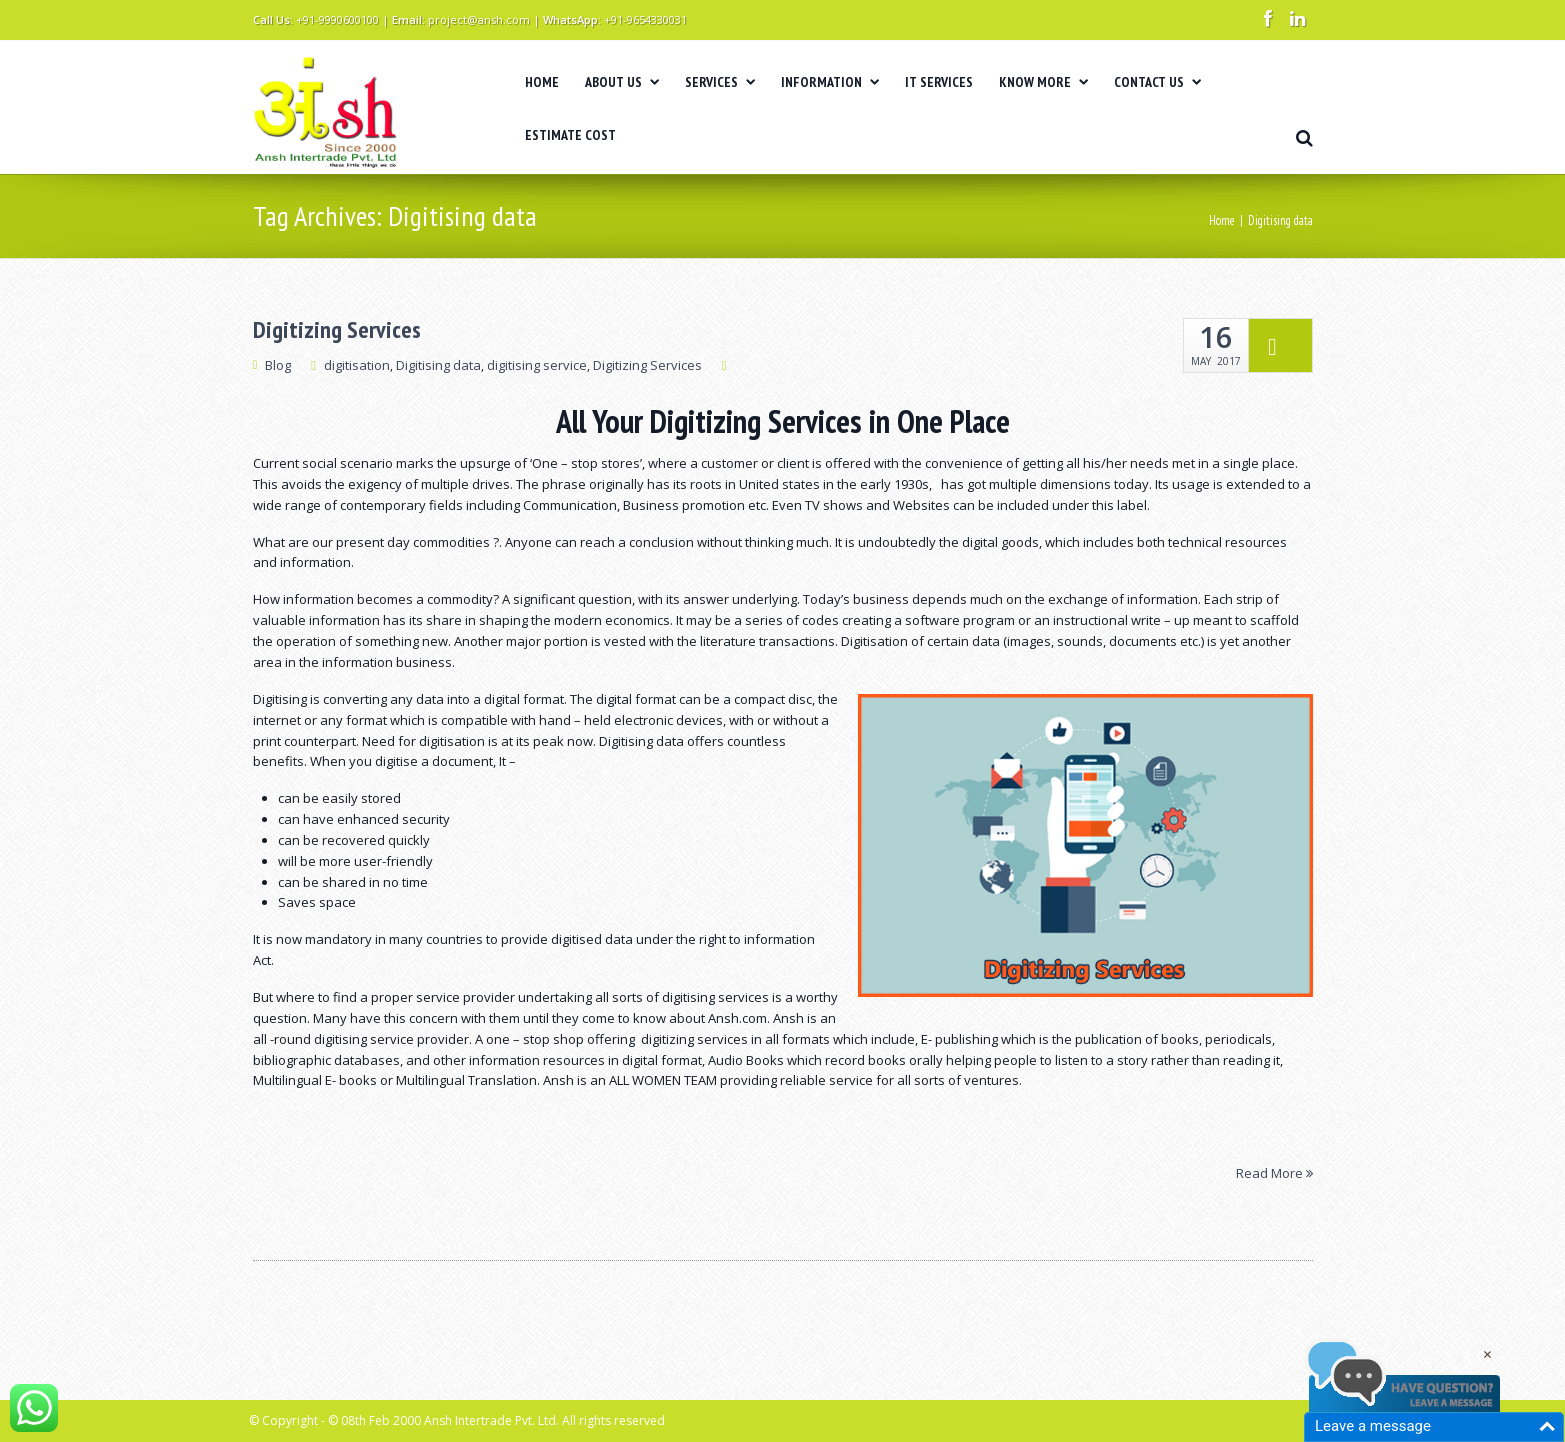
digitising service (537, 365)
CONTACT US (1157, 82)
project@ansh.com (479, 19)
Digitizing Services (337, 330)
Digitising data (438, 365)
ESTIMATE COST (570, 135)
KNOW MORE (1043, 82)
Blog (278, 365)
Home (1222, 220)
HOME (542, 82)
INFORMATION (830, 82)
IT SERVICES (939, 82)
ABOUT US (622, 82)
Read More (1274, 1172)
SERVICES (720, 82)
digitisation (357, 365)
